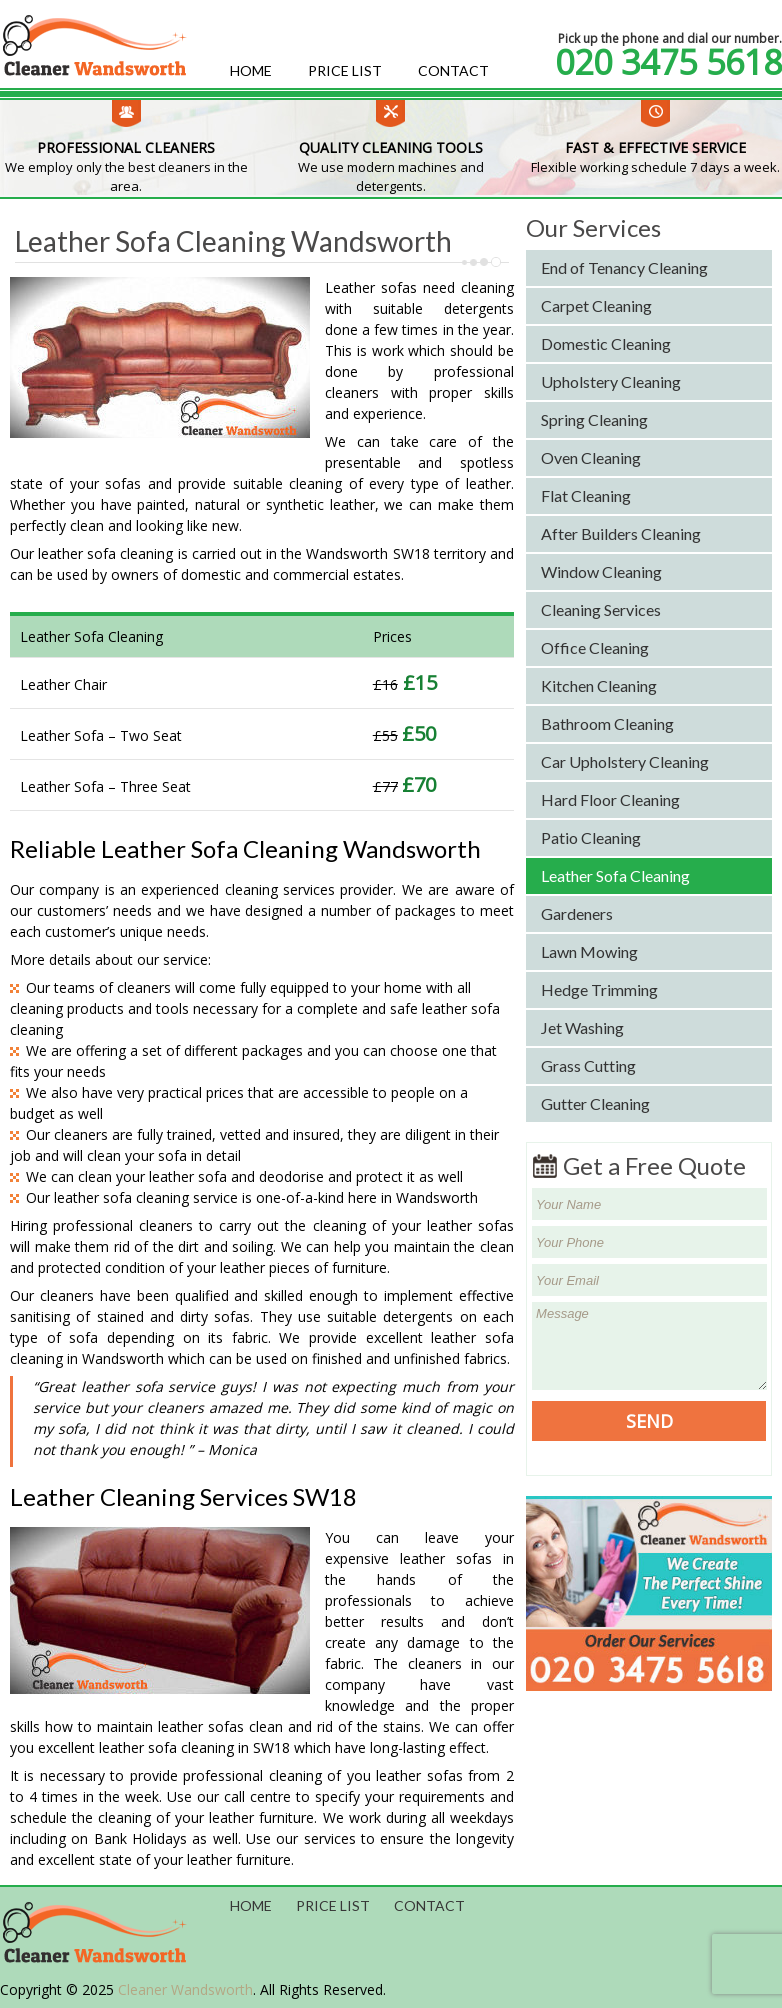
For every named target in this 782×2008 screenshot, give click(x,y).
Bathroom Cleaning (607, 723)
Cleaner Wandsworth (185, 1989)
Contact (453, 70)
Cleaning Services (601, 609)
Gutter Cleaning (595, 1103)
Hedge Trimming (599, 989)
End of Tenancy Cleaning (624, 267)
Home (251, 70)
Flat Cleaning (586, 495)
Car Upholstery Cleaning (625, 761)
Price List (345, 70)
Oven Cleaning (591, 457)
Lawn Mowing (589, 951)
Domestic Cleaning (606, 343)
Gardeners (577, 913)
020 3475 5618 (668, 62)
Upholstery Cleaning (611, 381)
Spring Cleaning (594, 419)
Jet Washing (582, 1027)
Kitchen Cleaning (599, 685)
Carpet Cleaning (596, 305)
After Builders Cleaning (621, 533)
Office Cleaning (595, 647)
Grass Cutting (588, 1065)
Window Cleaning (601, 571)
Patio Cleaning (591, 837)
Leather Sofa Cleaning (615, 875)
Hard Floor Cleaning (610, 799)
